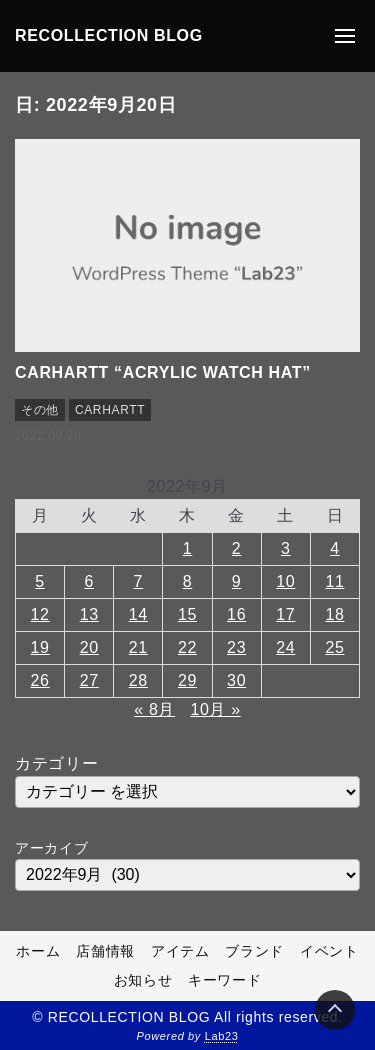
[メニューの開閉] (345, 36)
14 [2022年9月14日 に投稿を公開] (138, 614)
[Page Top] (335, 1010)
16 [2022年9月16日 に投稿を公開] (236, 614)
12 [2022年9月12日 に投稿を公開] (40, 614)
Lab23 (222, 1036)
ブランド (254, 951)
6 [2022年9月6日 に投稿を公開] (89, 581)
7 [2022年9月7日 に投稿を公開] (139, 581)
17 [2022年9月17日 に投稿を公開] (285, 614)
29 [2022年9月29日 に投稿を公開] (187, 680)
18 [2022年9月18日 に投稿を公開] (334, 614)
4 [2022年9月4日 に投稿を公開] (335, 548)
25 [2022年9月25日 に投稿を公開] (334, 647)
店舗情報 (105, 951)
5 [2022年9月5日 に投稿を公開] (40, 581)
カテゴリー (56, 763)
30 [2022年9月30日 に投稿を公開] (236, 680)
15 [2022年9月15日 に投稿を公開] (187, 614)
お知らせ (143, 980)
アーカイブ (51, 848)
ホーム (38, 951)
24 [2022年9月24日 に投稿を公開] (285, 647)
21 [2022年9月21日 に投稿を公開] (138, 647)
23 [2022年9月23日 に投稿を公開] (236, 647)
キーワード (224, 980)
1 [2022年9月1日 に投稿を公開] (188, 548)
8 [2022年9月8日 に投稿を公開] (188, 581)
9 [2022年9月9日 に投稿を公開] (237, 581)
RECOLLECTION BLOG (109, 35)
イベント (329, 951)
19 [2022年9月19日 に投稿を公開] (40, 647)
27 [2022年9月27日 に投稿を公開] (89, 680)
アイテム (180, 951)
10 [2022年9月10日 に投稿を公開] (285, 581)
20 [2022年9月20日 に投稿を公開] (89, 647)
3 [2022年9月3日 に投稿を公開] (286, 548)
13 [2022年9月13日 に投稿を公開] (89, 614)
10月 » (215, 709)
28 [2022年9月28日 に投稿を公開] (138, 680)
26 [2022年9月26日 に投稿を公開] (40, 680)
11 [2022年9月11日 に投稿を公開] (334, 581)
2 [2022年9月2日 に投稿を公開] (237, 548)
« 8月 (154, 709)
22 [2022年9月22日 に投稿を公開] (187, 647)
